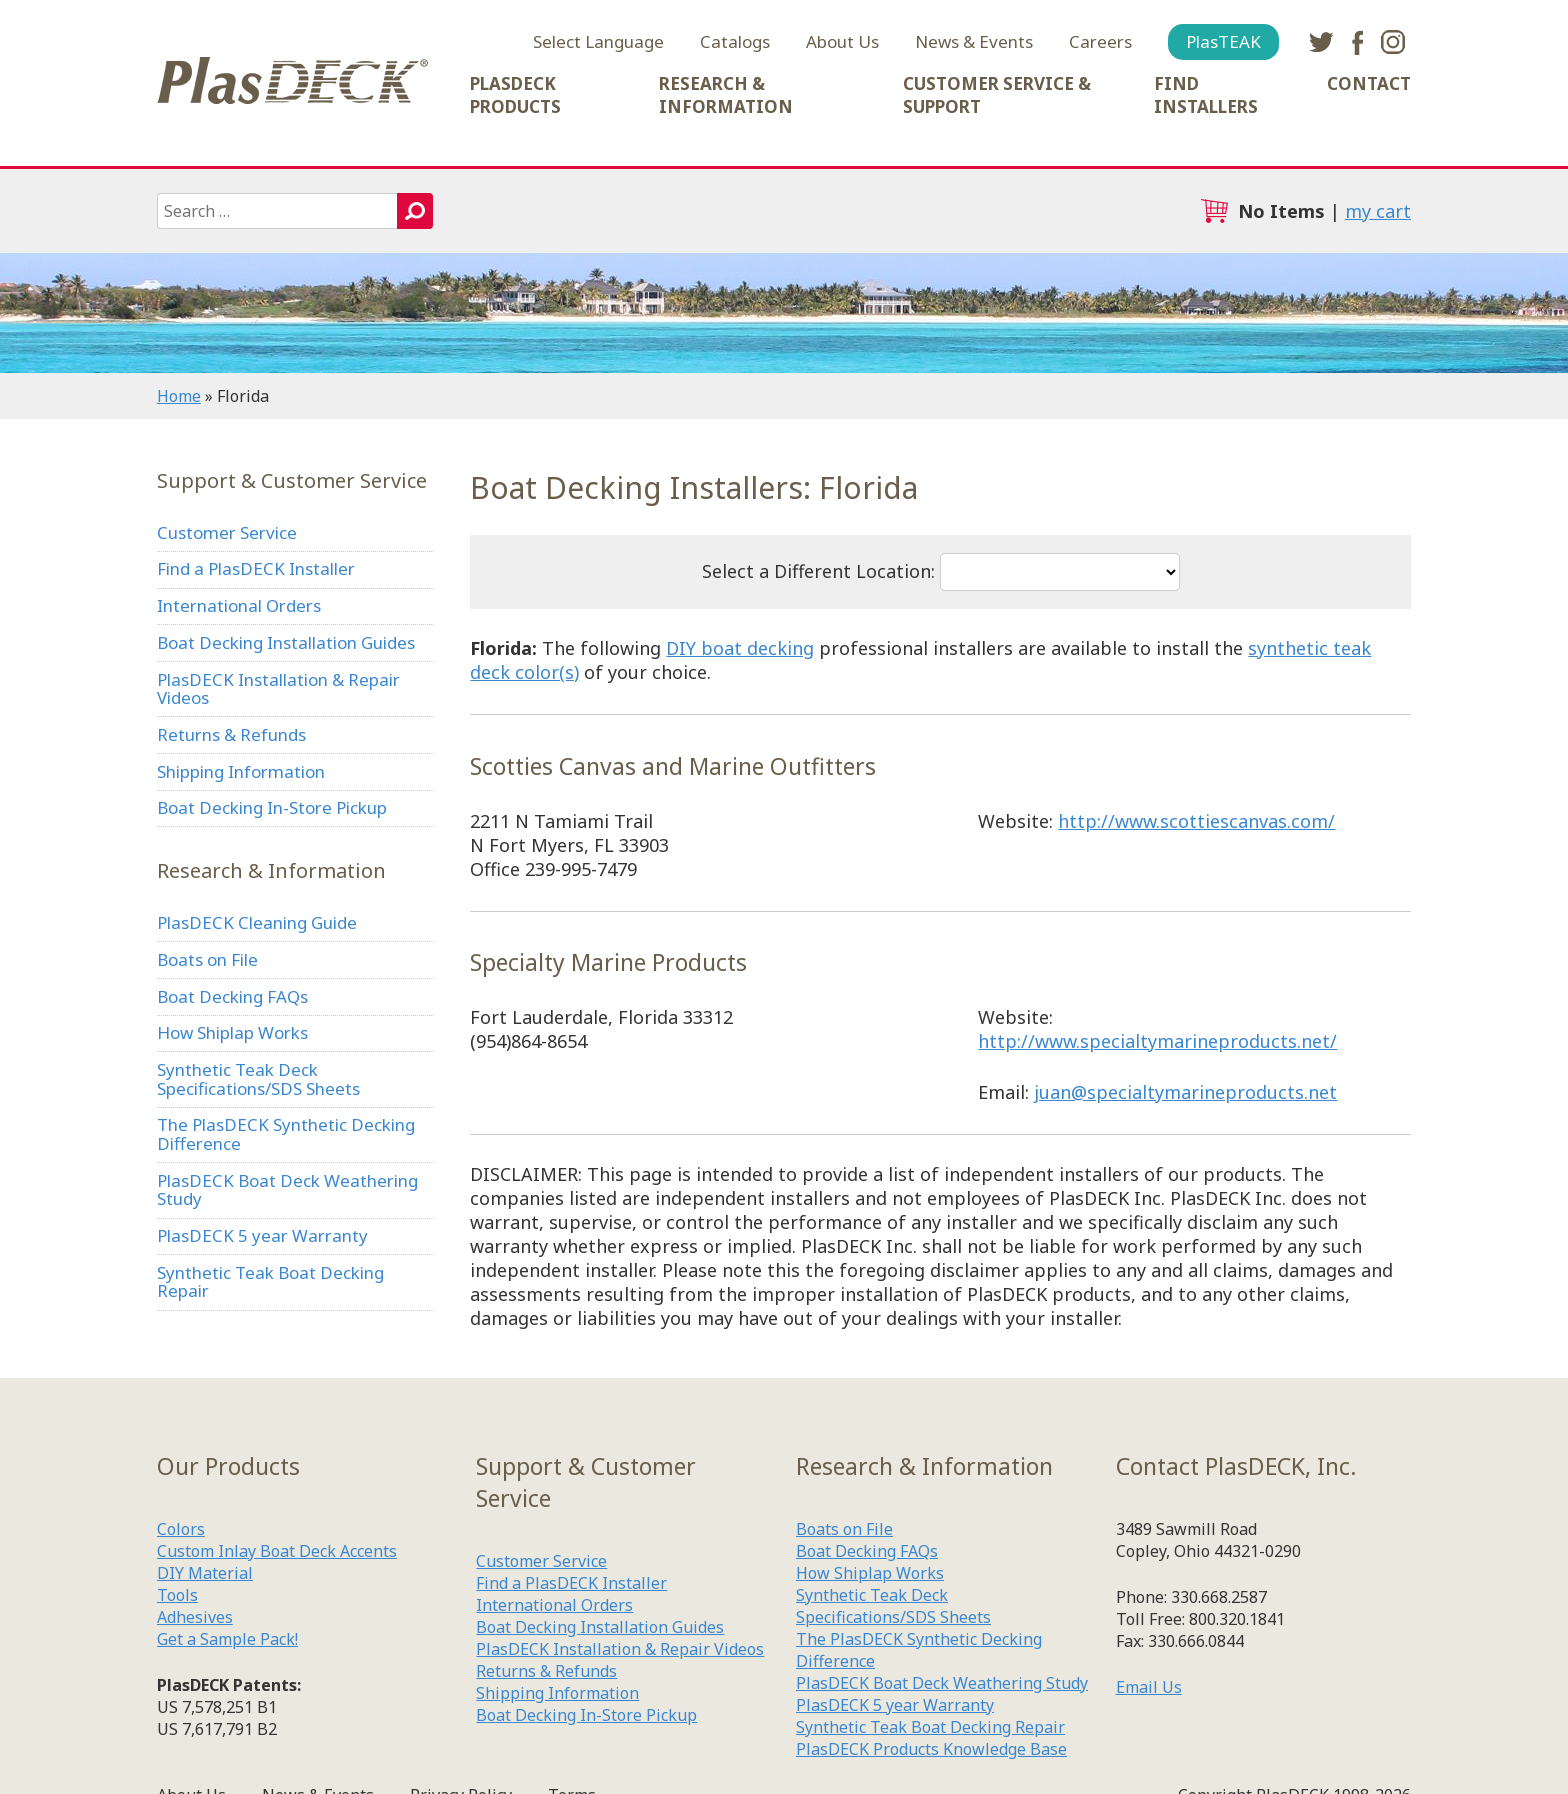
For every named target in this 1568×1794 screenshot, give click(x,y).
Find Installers (1206, 95)
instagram (1393, 42)
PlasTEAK (1223, 41)
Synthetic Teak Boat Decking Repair (270, 1282)
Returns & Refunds (231, 734)
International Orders (239, 605)
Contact (1369, 83)
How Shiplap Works (232, 1032)
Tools (177, 1595)
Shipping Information (241, 771)
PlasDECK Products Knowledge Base (931, 1749)
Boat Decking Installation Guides (286, 642)
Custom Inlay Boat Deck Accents (277, 1551)
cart (1214, 211)
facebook (1357, 42)
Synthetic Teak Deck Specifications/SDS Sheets (258, 1079)
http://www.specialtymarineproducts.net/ (1157, 1041)
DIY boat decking (740, 648)
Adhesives (195, 1617)
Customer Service (227, 532)
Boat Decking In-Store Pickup (272, 807)
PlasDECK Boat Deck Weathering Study (287, 1190)
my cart (1378, 211)
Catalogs (735, 41)
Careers (1100, 41)
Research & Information (726, 95)
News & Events (974, 41)
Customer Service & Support (997, 95)
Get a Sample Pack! (227, 1639)
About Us (842, 41)
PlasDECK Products (515, 95)
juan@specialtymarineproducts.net (1185, 1092)
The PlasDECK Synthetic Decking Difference (286, 1134)
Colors (181, 1529)
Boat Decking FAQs (232, 996)
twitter (1321, 42)
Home (179, 396)
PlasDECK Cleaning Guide (257, 922)
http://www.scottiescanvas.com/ (1196, 821)
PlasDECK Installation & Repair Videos (278, 689)
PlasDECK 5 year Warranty (262, 1235)
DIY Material (205, 1573)
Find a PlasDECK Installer (256, 568)
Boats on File (207, 959)
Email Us (1149, 1687)
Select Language (598, 41)
